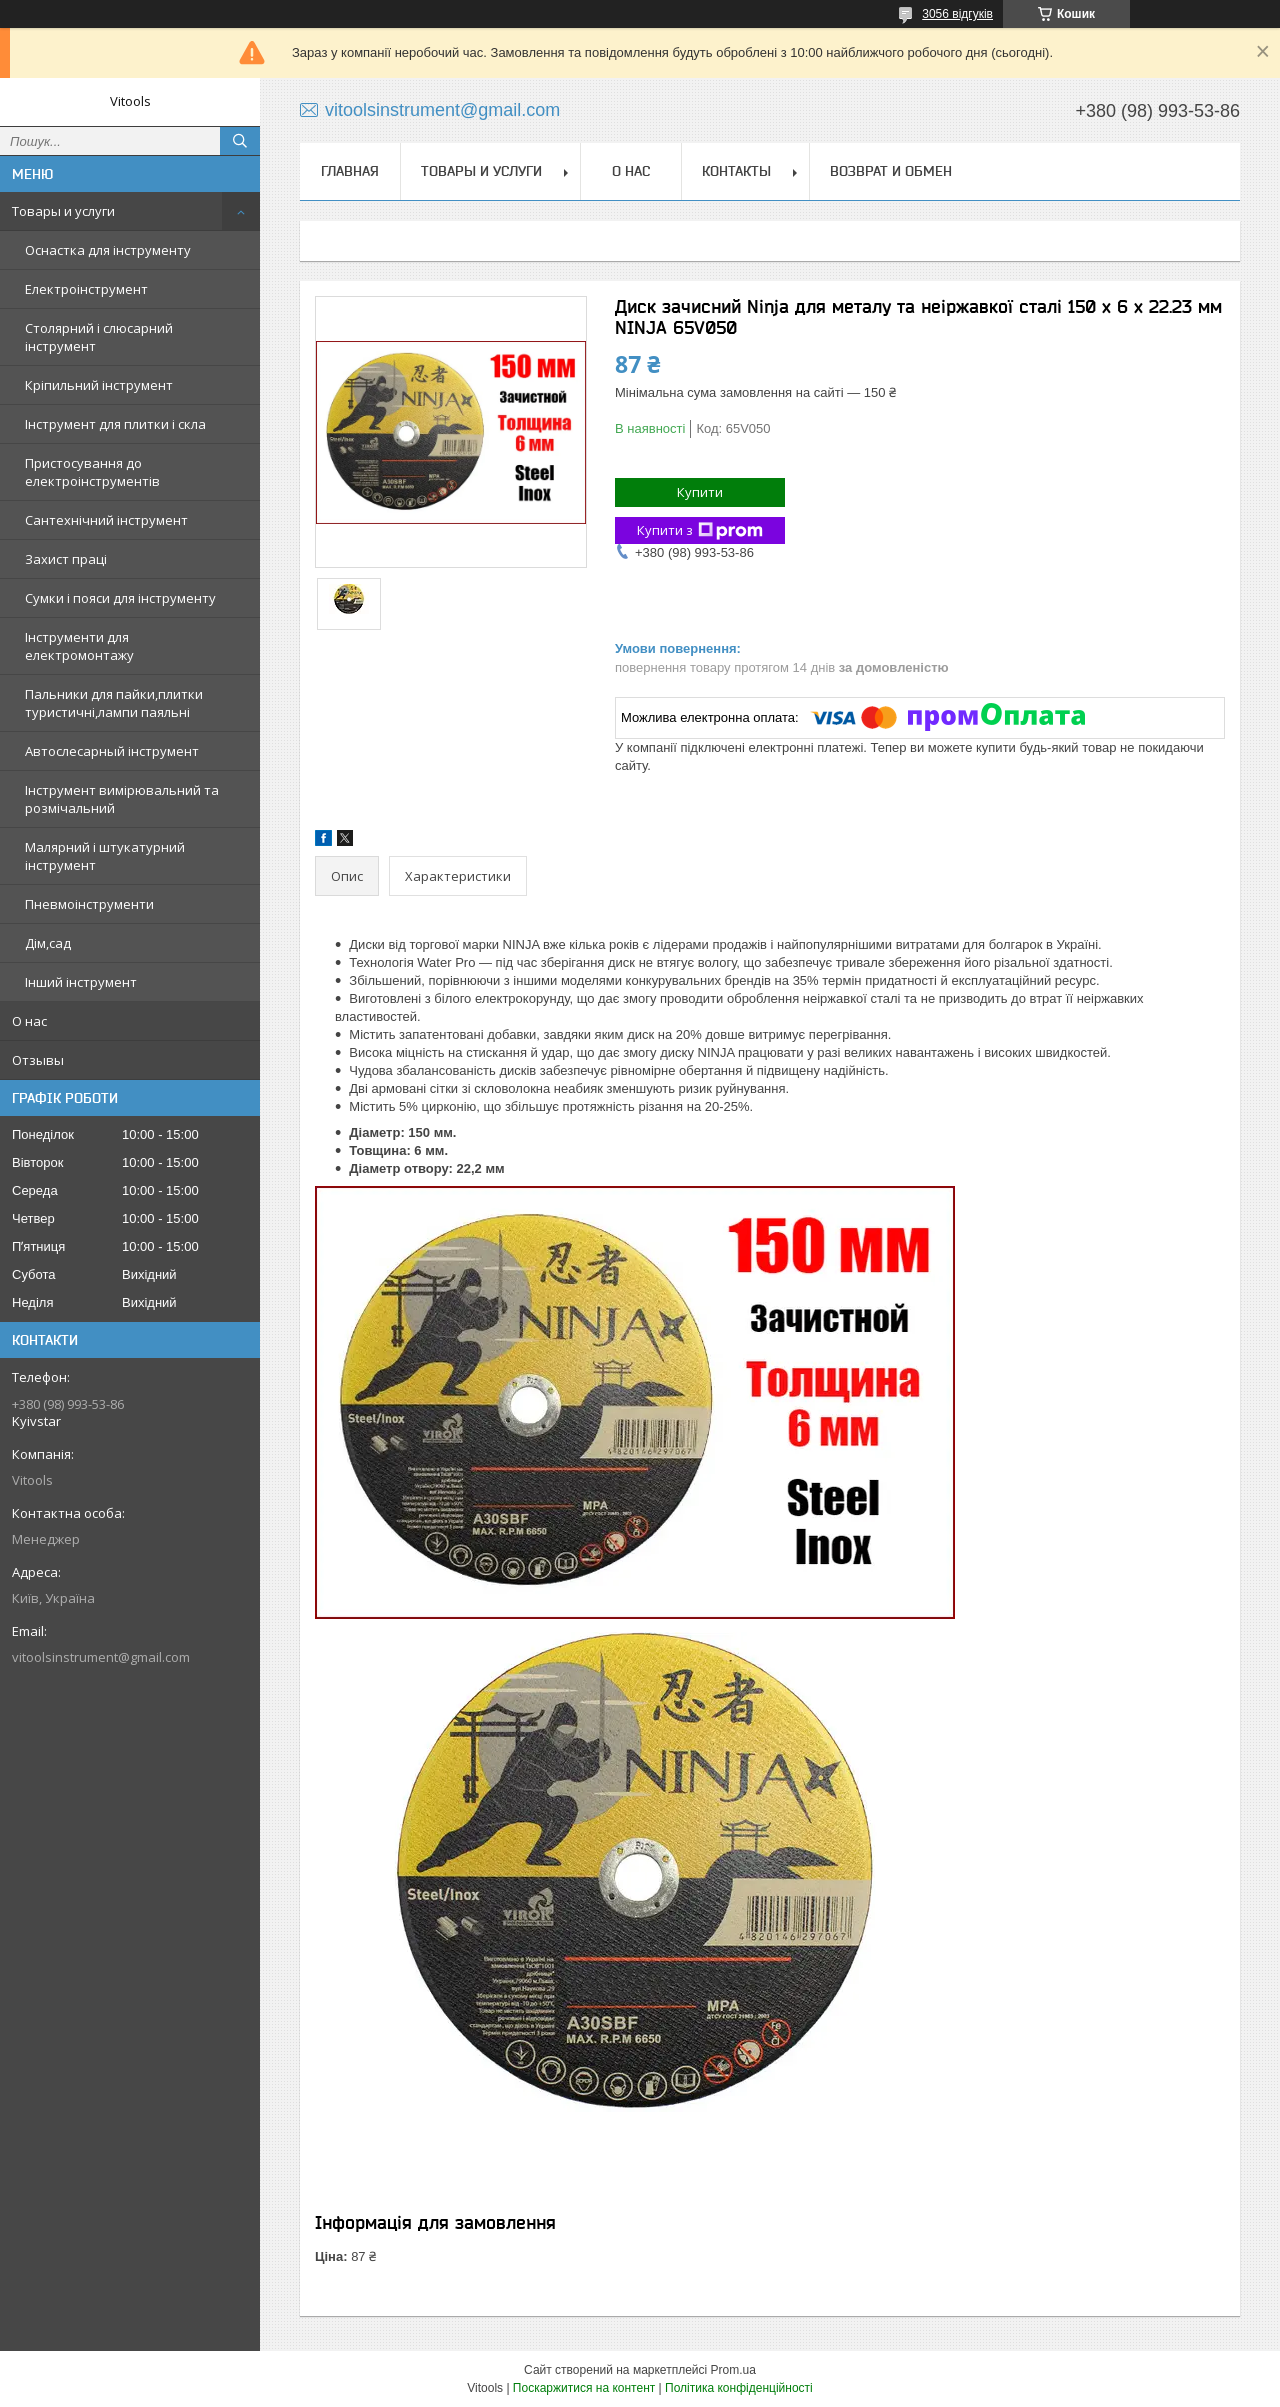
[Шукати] (240, 141)
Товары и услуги (63, 211)
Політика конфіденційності (739, 2388)
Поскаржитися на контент (584, 2388)
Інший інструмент (81, 982)
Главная (350, 171)
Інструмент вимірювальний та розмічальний (122, 799)
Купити (700, 492)
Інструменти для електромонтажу (79, 646)
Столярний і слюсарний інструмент (99, 337)
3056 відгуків (957, 14)
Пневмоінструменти (89, 904)
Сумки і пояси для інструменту (120, 598)
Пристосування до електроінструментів (92, 472)
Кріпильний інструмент (99, 385)
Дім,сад (48, 943)
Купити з (700, 530)
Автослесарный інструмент (112, 751)
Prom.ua (733, 2370)
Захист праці (66, 559)
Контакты (736, 171)
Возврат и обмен (891, 171)
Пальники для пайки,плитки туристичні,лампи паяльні (114, 703)
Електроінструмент (86, 289)
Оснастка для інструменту (108, 250)
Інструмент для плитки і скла (115, 424)
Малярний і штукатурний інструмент (105, 856)
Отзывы (38, 1060)
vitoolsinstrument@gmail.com (101, 1657)
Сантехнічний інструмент (106, 520)
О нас (29, 1021)
